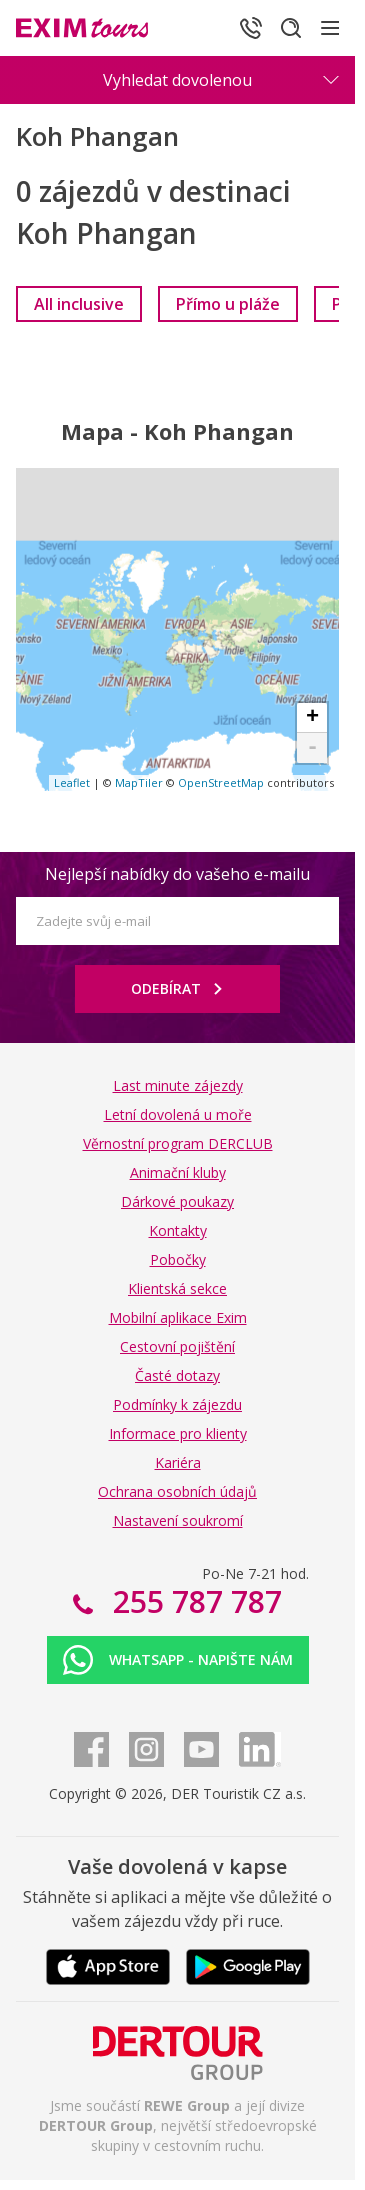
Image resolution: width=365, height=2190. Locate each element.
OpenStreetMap (221, 782)
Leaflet (72, 782)
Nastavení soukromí (178, 1520)
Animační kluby (178, 1172)
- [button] (312, 748)
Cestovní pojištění (177, 1346)
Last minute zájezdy (178, 1085)
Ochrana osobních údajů (177, 1491)
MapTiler (139, 782)
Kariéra (178, 1462)
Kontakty (178, 1230)
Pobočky (178, 1259)
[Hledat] (291, 28)
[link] (79, 304)
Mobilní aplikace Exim (178, 1317)
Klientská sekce (177, 1288)
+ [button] (312, 718)
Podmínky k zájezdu (177, 1404)
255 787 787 (193, 1601)
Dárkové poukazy (177, 1201)
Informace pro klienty (178, 1433)
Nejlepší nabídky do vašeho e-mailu (177, 874)
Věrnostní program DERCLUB (178, 1143)
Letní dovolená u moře (178, 1114)
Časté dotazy (177, 1375)
